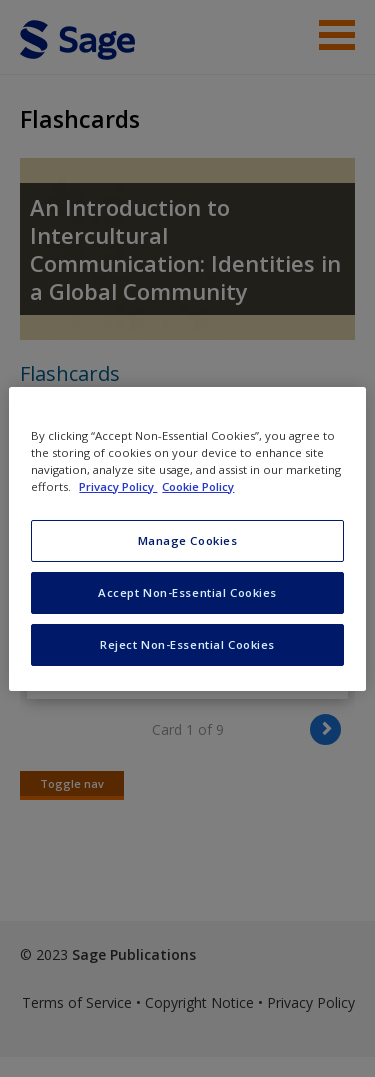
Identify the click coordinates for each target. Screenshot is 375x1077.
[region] (187, 538)
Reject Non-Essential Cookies (187, 644)
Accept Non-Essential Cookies (187, 592)
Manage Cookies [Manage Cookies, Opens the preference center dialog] (188, 540)
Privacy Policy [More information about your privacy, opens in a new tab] (118, 486)
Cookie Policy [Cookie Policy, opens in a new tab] (198, 486)
